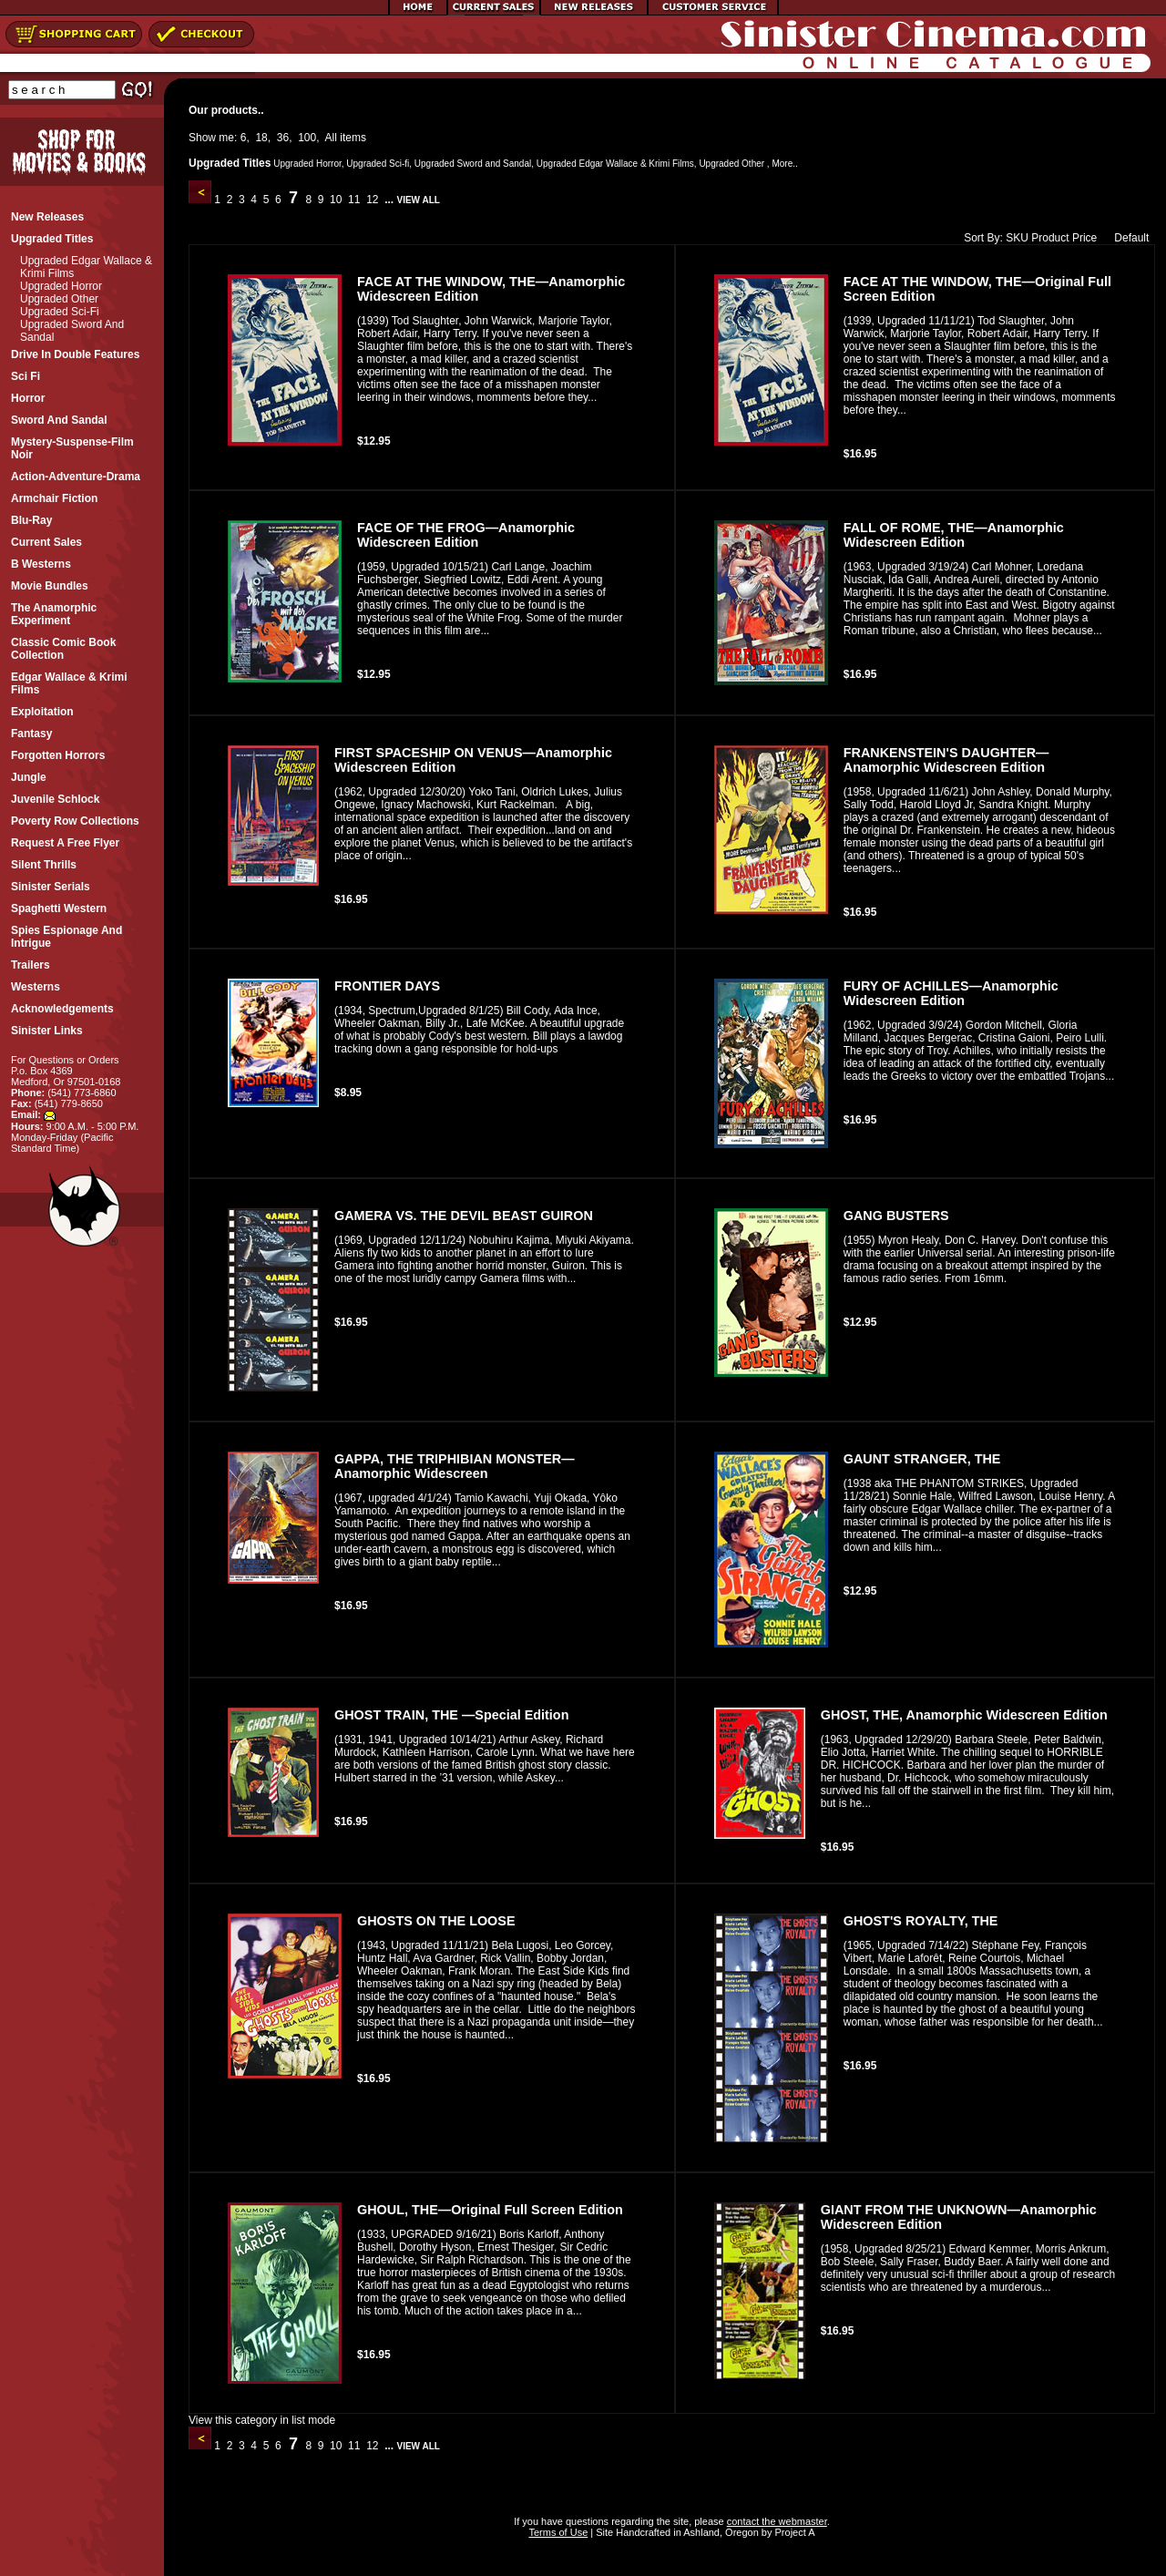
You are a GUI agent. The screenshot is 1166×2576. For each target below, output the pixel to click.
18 (261, 137)
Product (1050, 237)
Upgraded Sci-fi (59, 311)
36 (283, 137)
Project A (793, 2532)
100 (307, 137)
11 (354, 199)
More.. (784, 164)
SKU (1017, 237)
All (331, 137)
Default (1127, 237)
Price (1084, 237)
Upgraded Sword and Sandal (472, 164)
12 (372, 199)
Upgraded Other (59, 298)
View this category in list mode (262, 2420)
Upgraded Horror (61, 286)
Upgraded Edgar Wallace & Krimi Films (615, 164)
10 (336, 199)
